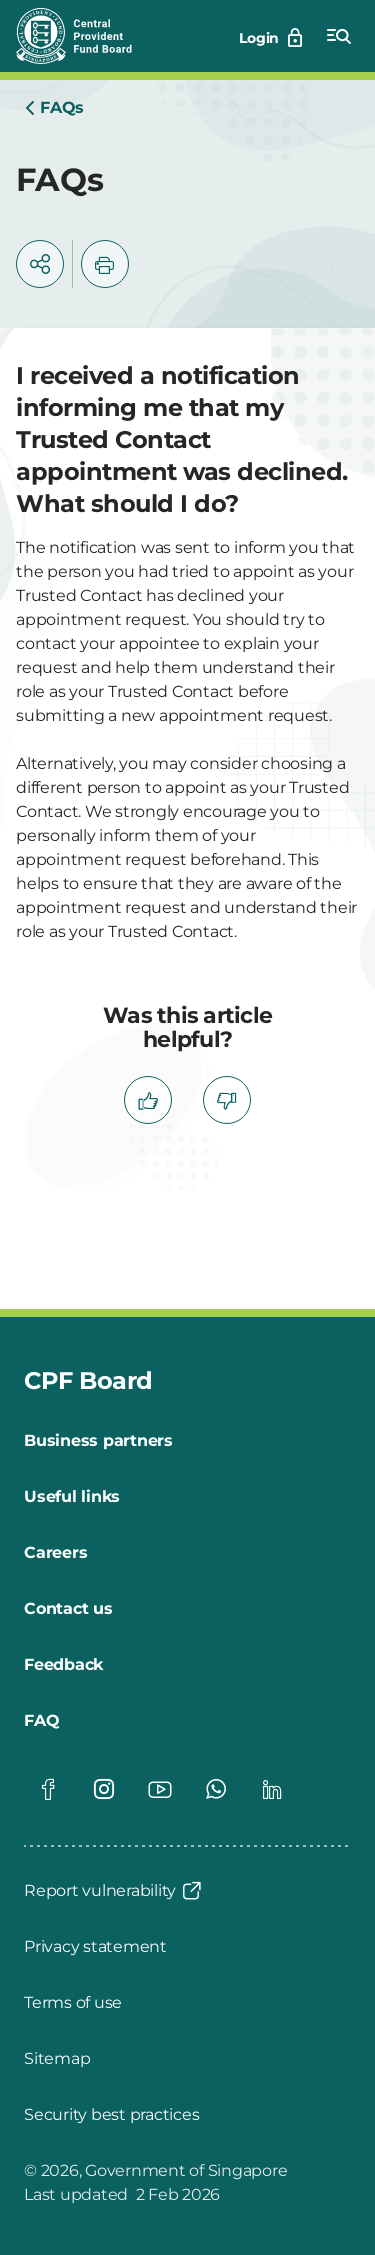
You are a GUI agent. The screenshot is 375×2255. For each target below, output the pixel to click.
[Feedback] (63, 1665)
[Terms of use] (73, 2003)
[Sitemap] (57, 2059)
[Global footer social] (48, 1789)
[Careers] (55, 1553)
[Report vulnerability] (114, 1891)
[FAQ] (41, 1721)
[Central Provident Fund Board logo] (86, 36)
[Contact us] (68, 1609)
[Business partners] (98, 1441)
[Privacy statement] (95, 1947)
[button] (40, 264)
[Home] (54, 108)
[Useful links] (72, 1497)
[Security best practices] (111, 2115)
